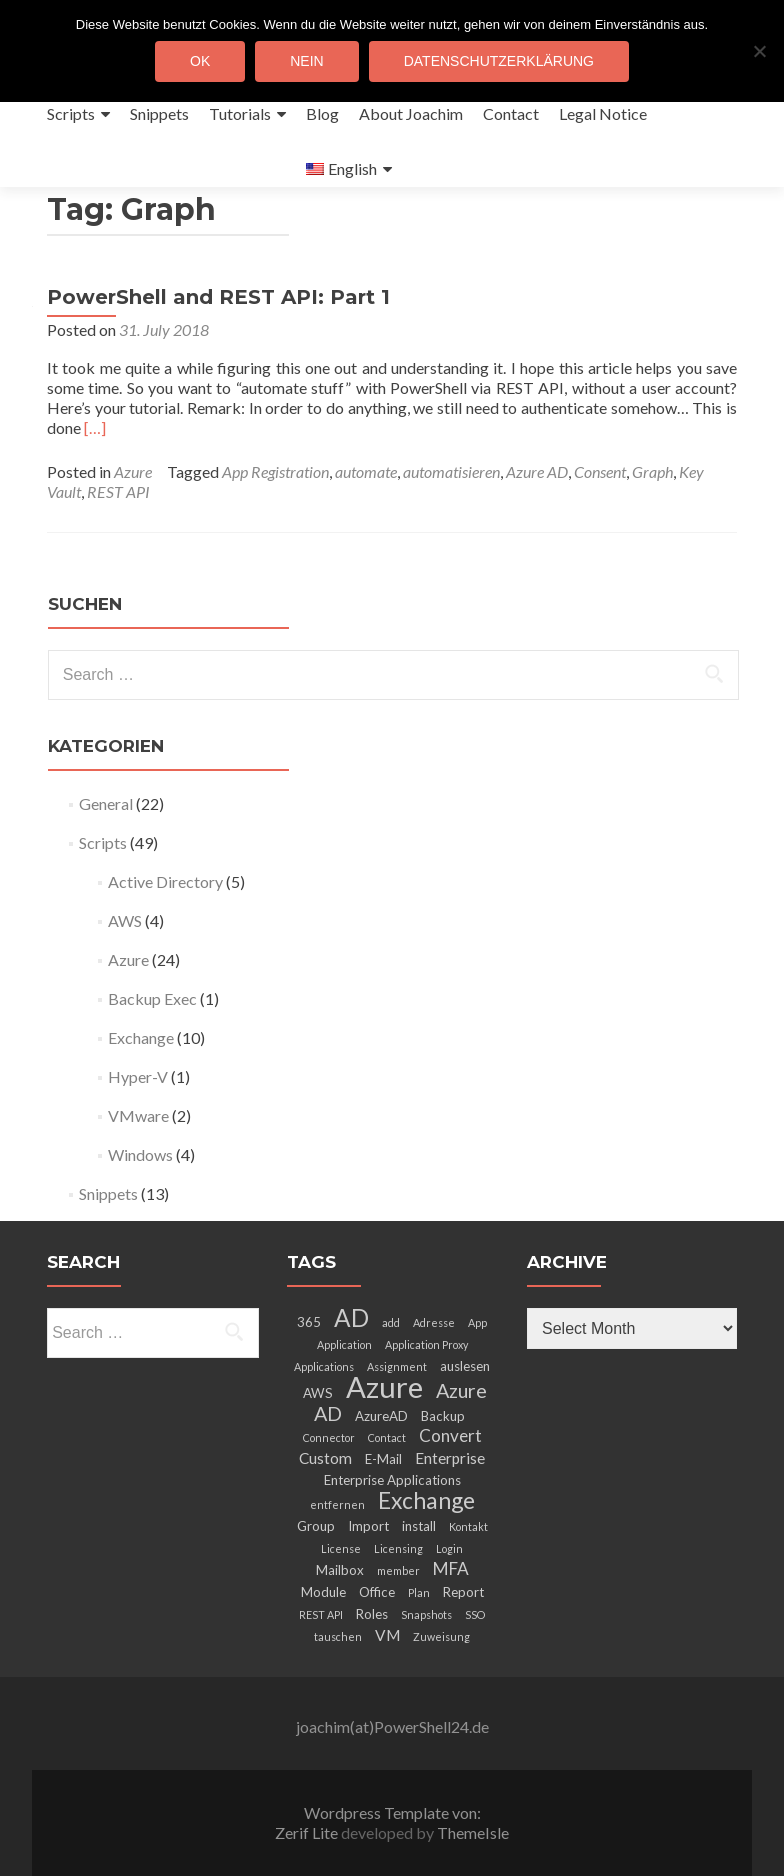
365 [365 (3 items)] (309, 1322)
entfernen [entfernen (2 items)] (337, 1504)
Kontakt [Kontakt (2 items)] (468, 1526)
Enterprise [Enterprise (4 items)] (450, 1458)
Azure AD (537, 471)
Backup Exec (152, 998)
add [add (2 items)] (391, 1322)
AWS (125, 920)
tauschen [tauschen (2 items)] (338, 1636)
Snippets (159, 113)
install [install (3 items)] (419, 1526)
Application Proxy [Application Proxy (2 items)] (426, 1344)
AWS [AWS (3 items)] (318, 1393)
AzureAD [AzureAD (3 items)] (381, 1416)
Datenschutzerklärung (499, 61)
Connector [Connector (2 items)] (329, 1437)
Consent (600, 471)
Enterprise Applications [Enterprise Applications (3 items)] (392, 1480)
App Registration (275, 471)
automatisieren (451, 471)
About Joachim (411, 113)
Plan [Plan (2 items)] (419, 1592)
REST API (118, 491)
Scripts (71, 113)
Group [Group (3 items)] (316, 1526)
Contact (511, 113)
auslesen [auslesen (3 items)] (465, 1366)
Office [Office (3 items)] (377, 1592)
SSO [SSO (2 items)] (475, 1614)
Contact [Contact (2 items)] (387, 1437)
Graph (652, 471)
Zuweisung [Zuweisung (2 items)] (441, 1636)
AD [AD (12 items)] (351, 1317)
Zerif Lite (308, 1832)
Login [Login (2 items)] (449, 1548)
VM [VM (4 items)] (387, 1635)
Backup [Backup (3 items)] (443, 1416)
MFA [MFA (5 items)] (451, 1568)
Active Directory (165, 881)
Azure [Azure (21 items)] (384, 1386)
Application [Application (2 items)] (344, 1344)
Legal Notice (603, 113)
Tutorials (240, 113)
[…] (95, 427)
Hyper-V (138, 1076)
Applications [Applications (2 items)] (324, 1366)
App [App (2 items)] (477, 1322)
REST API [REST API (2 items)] (321, 1614)
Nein (306, 61)
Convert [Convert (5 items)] (450, 1435)
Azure (133, 471)
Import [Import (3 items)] (368, 1526)
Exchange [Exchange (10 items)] (426, 1500)
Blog (322, 113)
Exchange (141, 1037)
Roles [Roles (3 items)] (372, 1614)
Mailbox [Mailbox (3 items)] (340, 1570)
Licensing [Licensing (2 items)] (398, 1548)
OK (200, 61)
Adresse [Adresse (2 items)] (434, 1322)
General (106, 803)
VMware (138, 1115)
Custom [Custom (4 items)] (325, 1458)
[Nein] (759, 51)
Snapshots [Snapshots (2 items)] (426, 1614)
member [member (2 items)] (398, 1570)
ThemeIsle (473, 1832)
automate (366, 471)
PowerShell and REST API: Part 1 (218, 297)
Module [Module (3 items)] (323, 1592)
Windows (140, 1154)
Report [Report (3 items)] (463, 1592)
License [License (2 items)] (341, 1548)
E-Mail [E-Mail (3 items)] (383, 1459)
